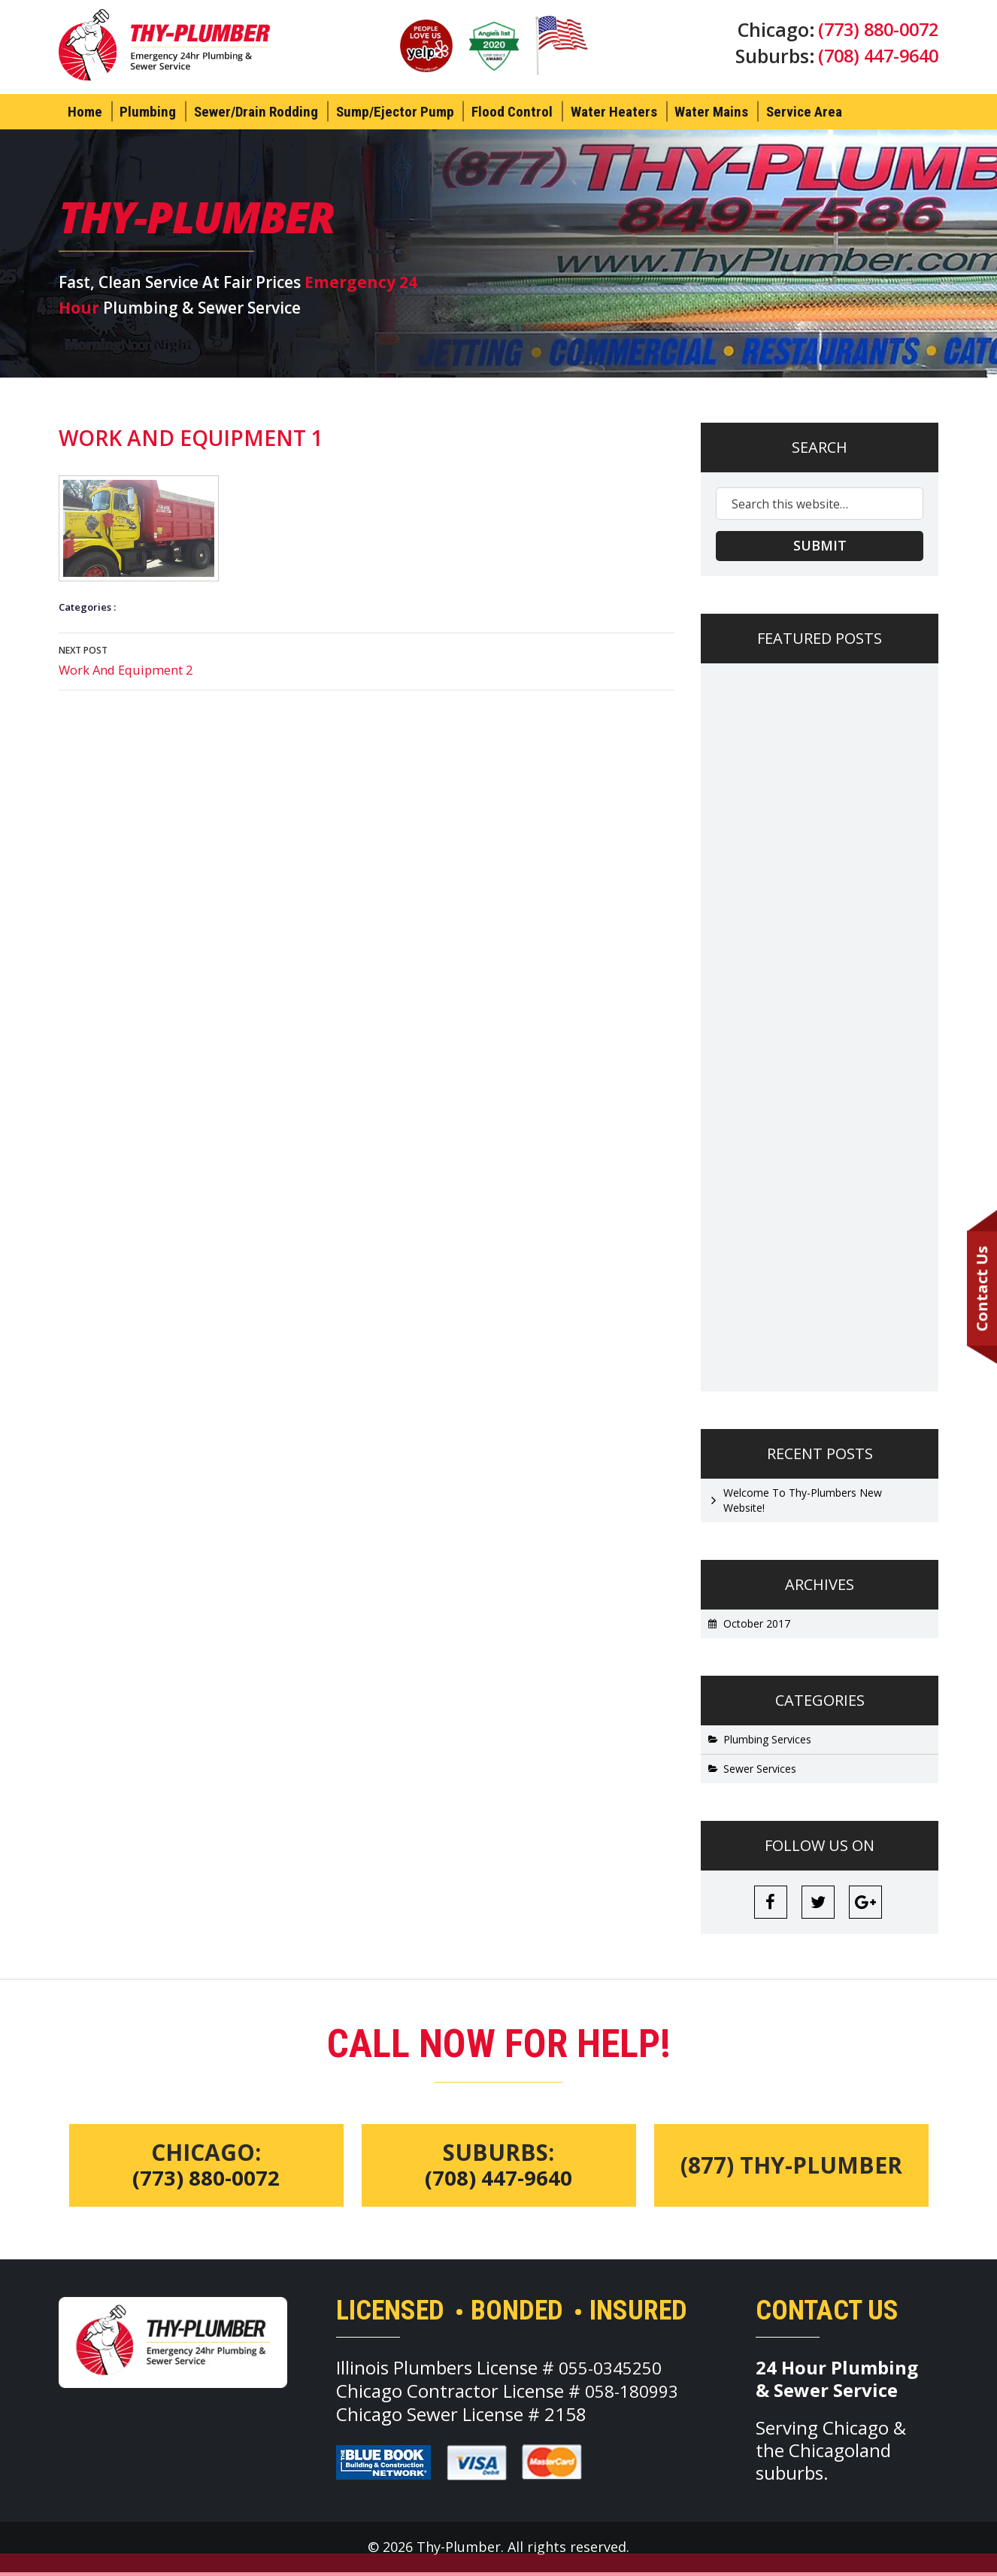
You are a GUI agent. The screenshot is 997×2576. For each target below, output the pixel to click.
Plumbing (148, 111)
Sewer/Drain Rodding (256, 111)
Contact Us (981, 1289)
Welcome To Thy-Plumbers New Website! (802, 1501)
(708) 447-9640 (874, 58)
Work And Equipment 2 (366, 660)
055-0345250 (614, 2371)
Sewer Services (759, 1769)
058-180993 (635, 2393)
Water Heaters (614, 111)
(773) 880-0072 (874, 30)
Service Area (804, 111)
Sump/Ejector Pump (395, 111)
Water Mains (711, 111)
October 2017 (756, 1624)
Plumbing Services (767, 1740)
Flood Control (512, 111)
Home (85, 111)
